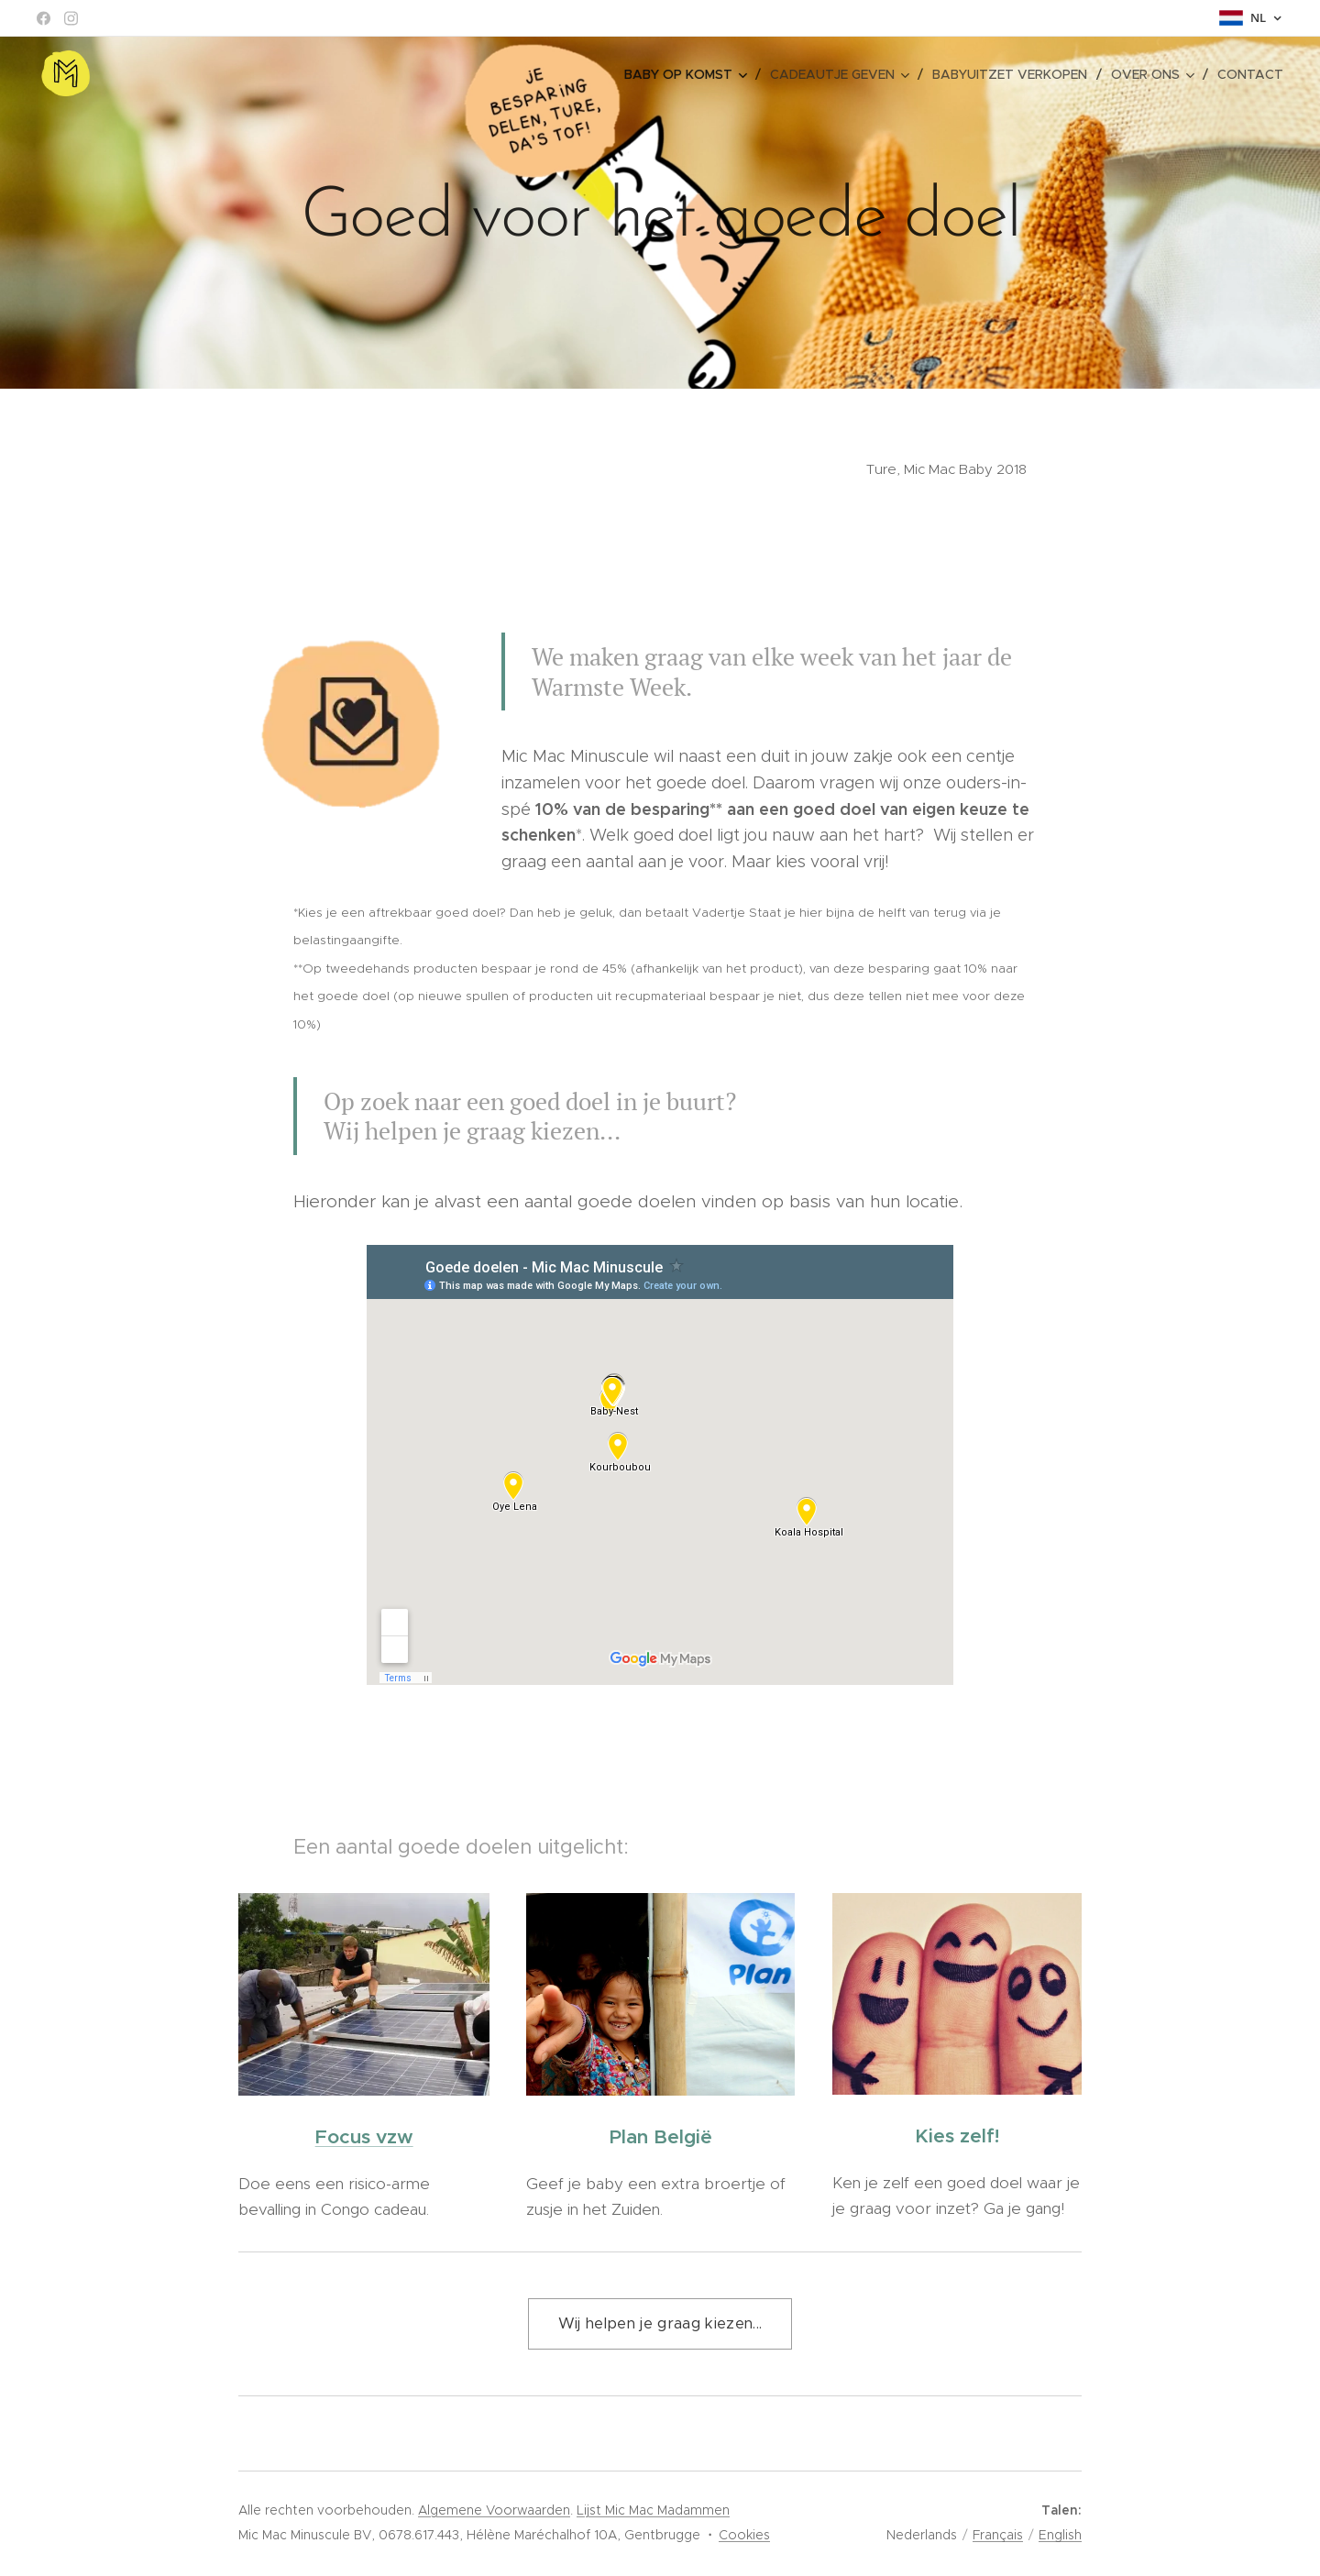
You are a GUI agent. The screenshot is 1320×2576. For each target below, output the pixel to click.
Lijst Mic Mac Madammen (653, 2510)
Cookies (744, 2534)
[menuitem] (690, 74)
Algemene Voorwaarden (494, 2510)
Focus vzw (364, 2137)
